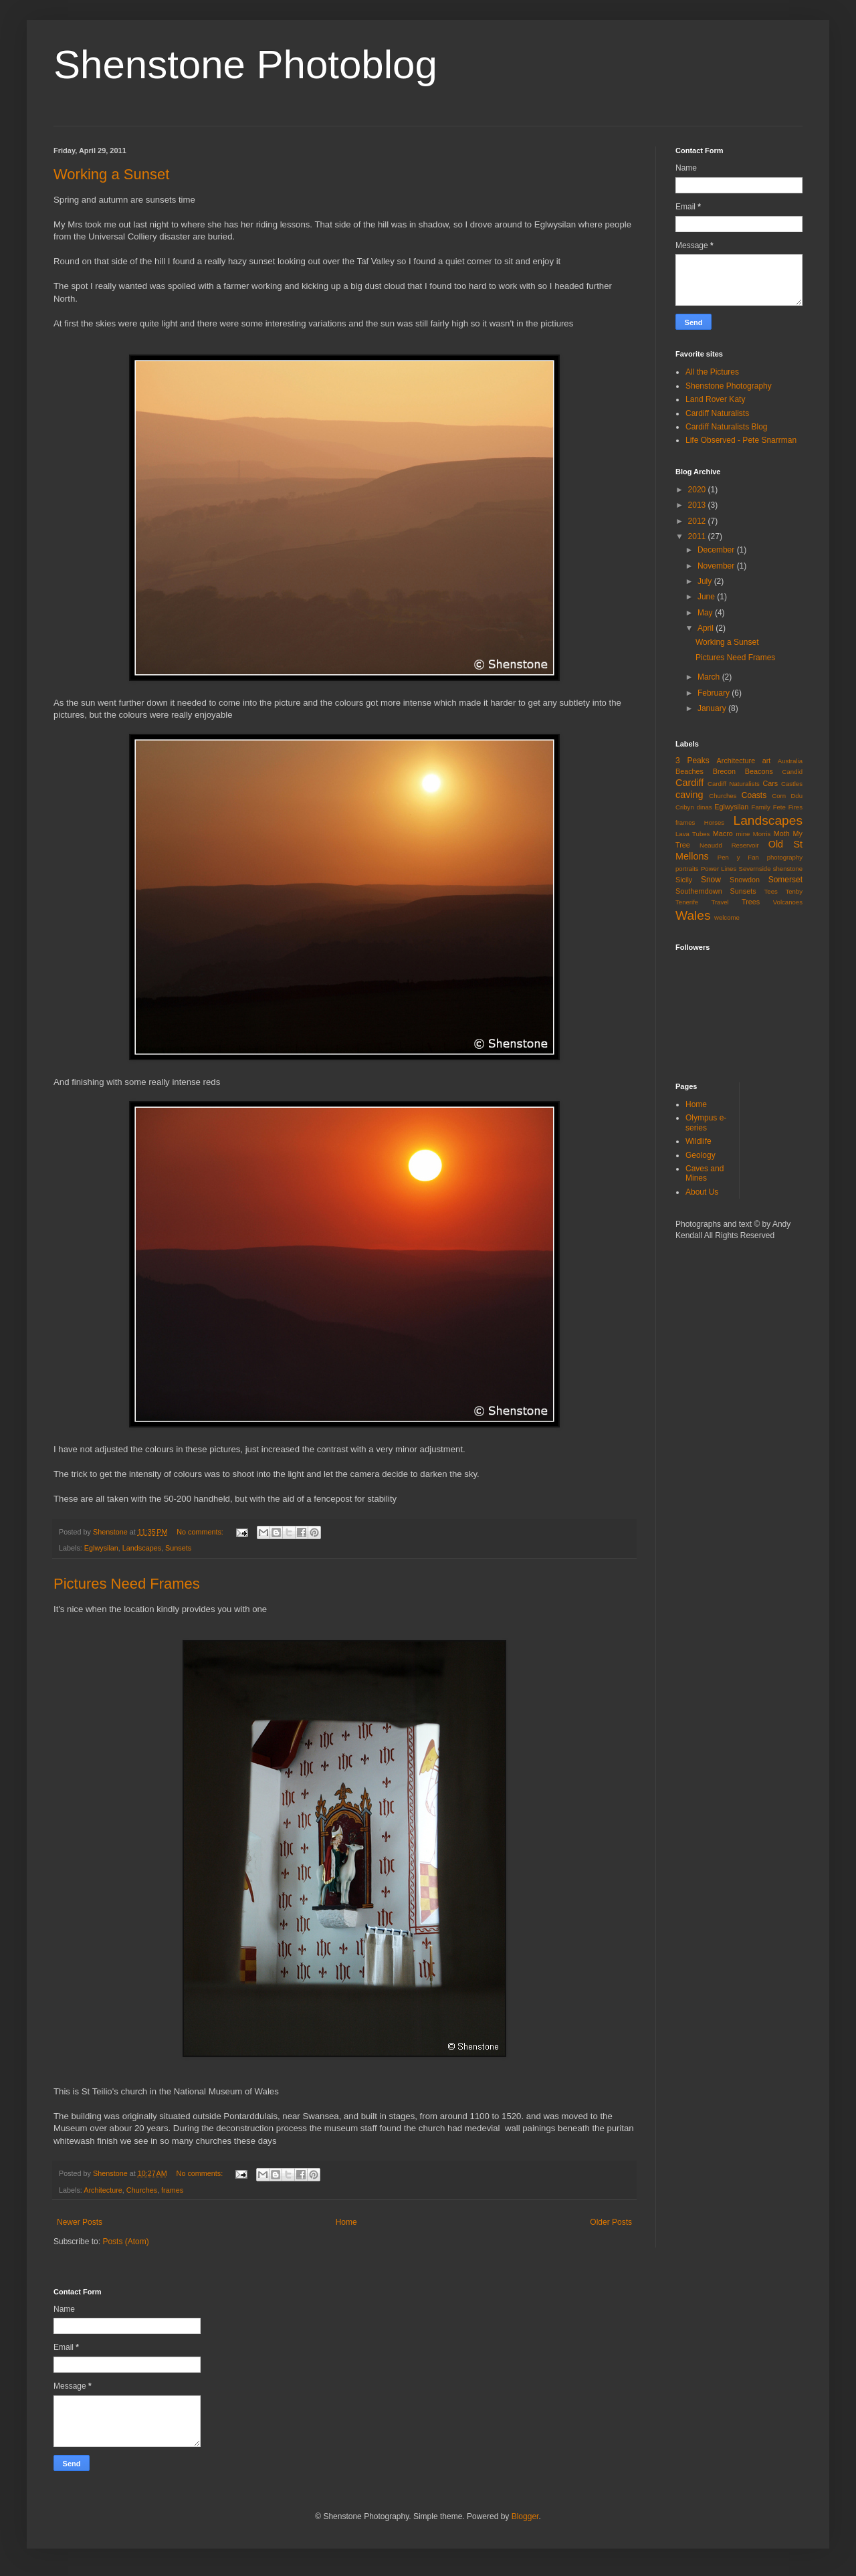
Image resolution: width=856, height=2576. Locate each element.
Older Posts (611, 2222)
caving (689, 794)
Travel (719, 902)
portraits (687, 868)
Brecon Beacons (743, 771)
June (707, 596)
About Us (701, 1192)
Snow (711, 879)
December (717, 550)
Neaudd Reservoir (729, 845)
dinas (704, 807)
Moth (782, 833)
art (766, 761)
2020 (698, 489)
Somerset (785, 879)
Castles (791, 783)
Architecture (103, 2190)
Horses (714, 822)
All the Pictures (712, 372)
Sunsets (178, 1548)
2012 (698, 521)
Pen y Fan (738, 857)
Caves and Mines (704, 1173)
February (715, 693)
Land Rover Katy (715, 399)
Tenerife (686, 902)
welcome (727, 917)
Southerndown (698, 891)
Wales (693, 915)
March (710, 677)
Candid (792, 771)
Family (761, 807)
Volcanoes (787, 902)
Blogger (525, 2516)
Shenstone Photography (728, 386)
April (707, 628)
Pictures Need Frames (127, 1583)
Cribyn (684, 807)
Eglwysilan (101, 1548)
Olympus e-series (705, 1122)
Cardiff (689, 782)
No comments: (201, 1532)
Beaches (689, 771)
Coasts (754, 795)
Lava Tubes (692, 833)
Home (346, 2222)
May (706, 612)
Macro (723, 833)
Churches (141, 2190)
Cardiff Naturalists (717, 413)
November (717, 566)
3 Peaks (692, 760)
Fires (795, 807)
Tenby (793, 891)
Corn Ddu (787, 795)
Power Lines (718, 868)
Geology (700, 1155)
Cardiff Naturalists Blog (726, 426)
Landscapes (141, 1548)
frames (172, 2190)
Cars (770, 783)
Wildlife (698, 1141)
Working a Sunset (111, 174)
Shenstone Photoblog (245, 64)
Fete (779, 807)
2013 (698, 505)
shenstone (787, 868)
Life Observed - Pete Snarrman (740, 440)
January (713, 708)
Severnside (754, 868)
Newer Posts (79, 2222)
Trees (751, 902)
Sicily (683, 880)
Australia (790, 761)
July (706, 581)
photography (784, 857)
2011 (698, 536)
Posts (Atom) (125, 2241)
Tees (771, 891)
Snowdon (745, 880)
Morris (762, 833)
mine (743, 833)
